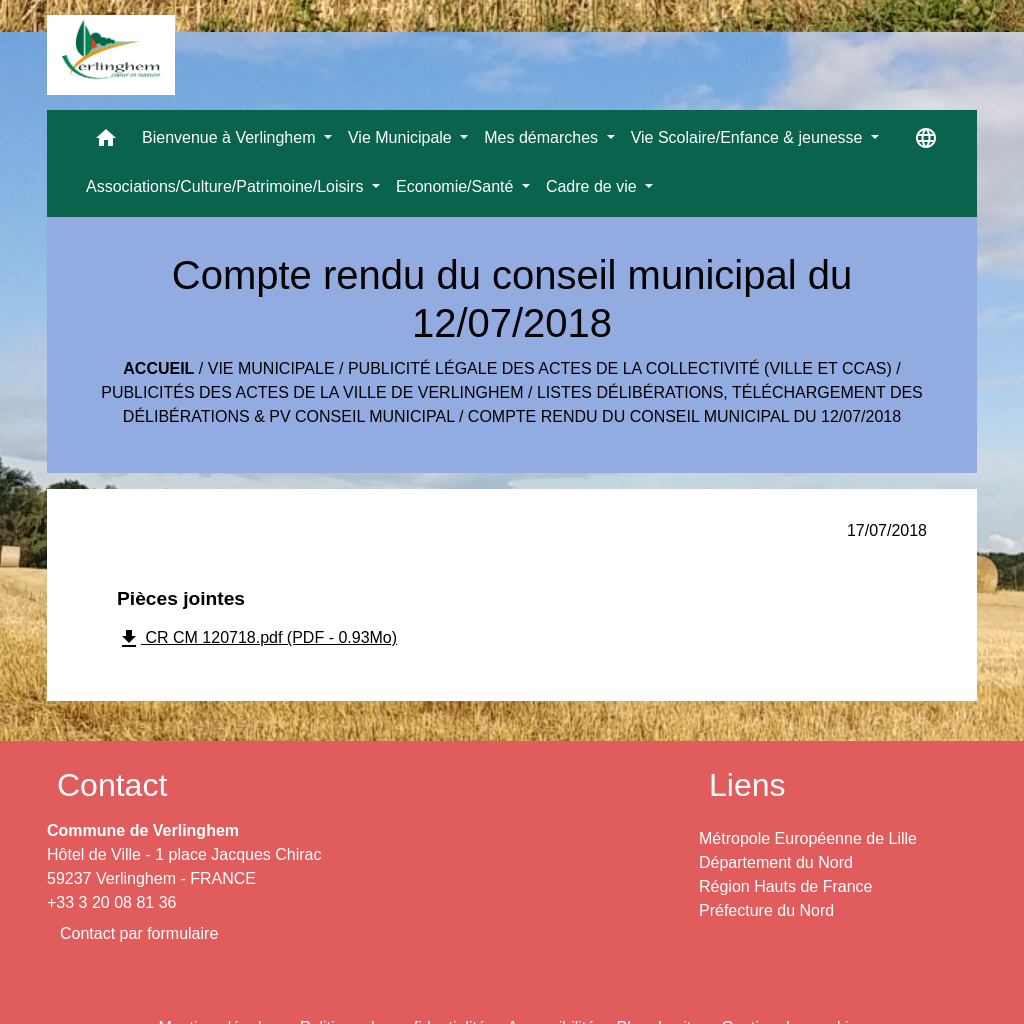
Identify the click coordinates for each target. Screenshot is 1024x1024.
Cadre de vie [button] (593, 186)
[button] (106, 142)
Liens (747, 785)
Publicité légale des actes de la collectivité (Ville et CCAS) (620, 368)
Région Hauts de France (785, 886)
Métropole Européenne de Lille (808, 838)
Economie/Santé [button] (457, 186)
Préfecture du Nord (766, 910)
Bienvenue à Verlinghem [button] (231, 137)
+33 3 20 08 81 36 (111, 902)
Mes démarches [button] (543, 137)
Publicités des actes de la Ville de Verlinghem (312, 392)
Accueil (158, 368)
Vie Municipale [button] (402, 137)
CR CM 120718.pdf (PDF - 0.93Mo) (257, 639)
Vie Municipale (271, 368)
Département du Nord (776, 862)
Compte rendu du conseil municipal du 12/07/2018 (684, 416)
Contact (112, 785)
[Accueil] (111, 55)
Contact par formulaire (139, 933)
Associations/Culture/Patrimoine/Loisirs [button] (227, 186)
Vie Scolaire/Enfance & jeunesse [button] (749, 137)
